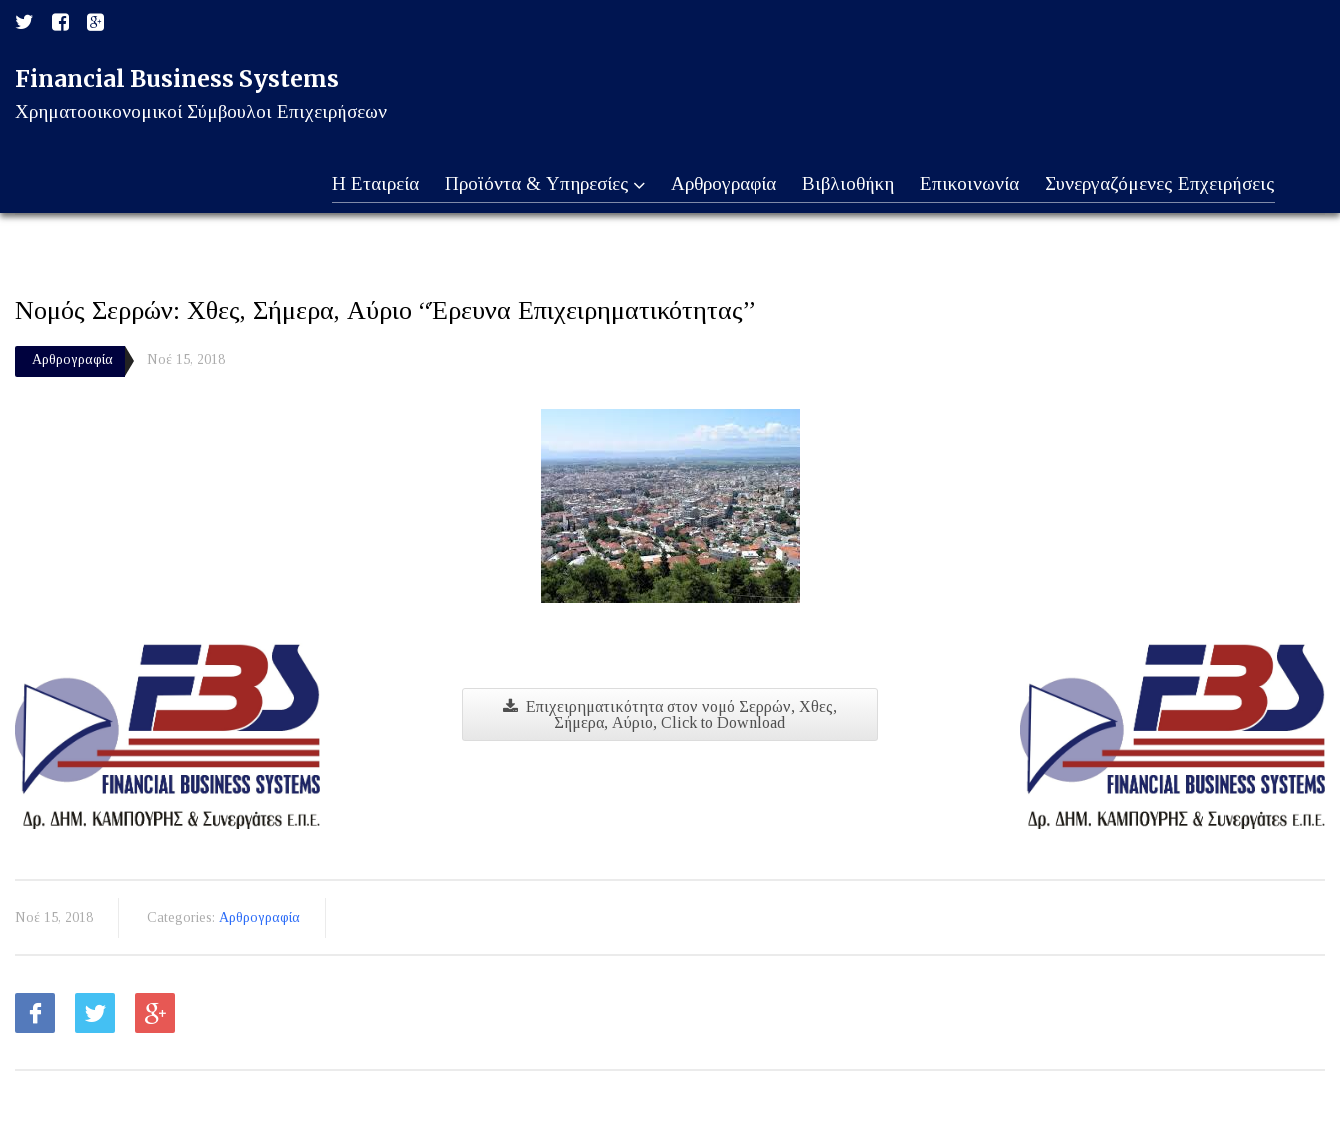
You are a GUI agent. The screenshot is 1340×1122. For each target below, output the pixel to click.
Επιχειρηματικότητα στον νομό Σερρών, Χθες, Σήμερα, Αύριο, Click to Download (670, 714)
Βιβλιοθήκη (843, 184)
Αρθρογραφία (716, 184)
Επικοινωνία (966, 184)
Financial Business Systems (177, 78)
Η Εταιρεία (363, 184)
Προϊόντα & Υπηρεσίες (535, 185)
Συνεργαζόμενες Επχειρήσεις (1159, 184)
